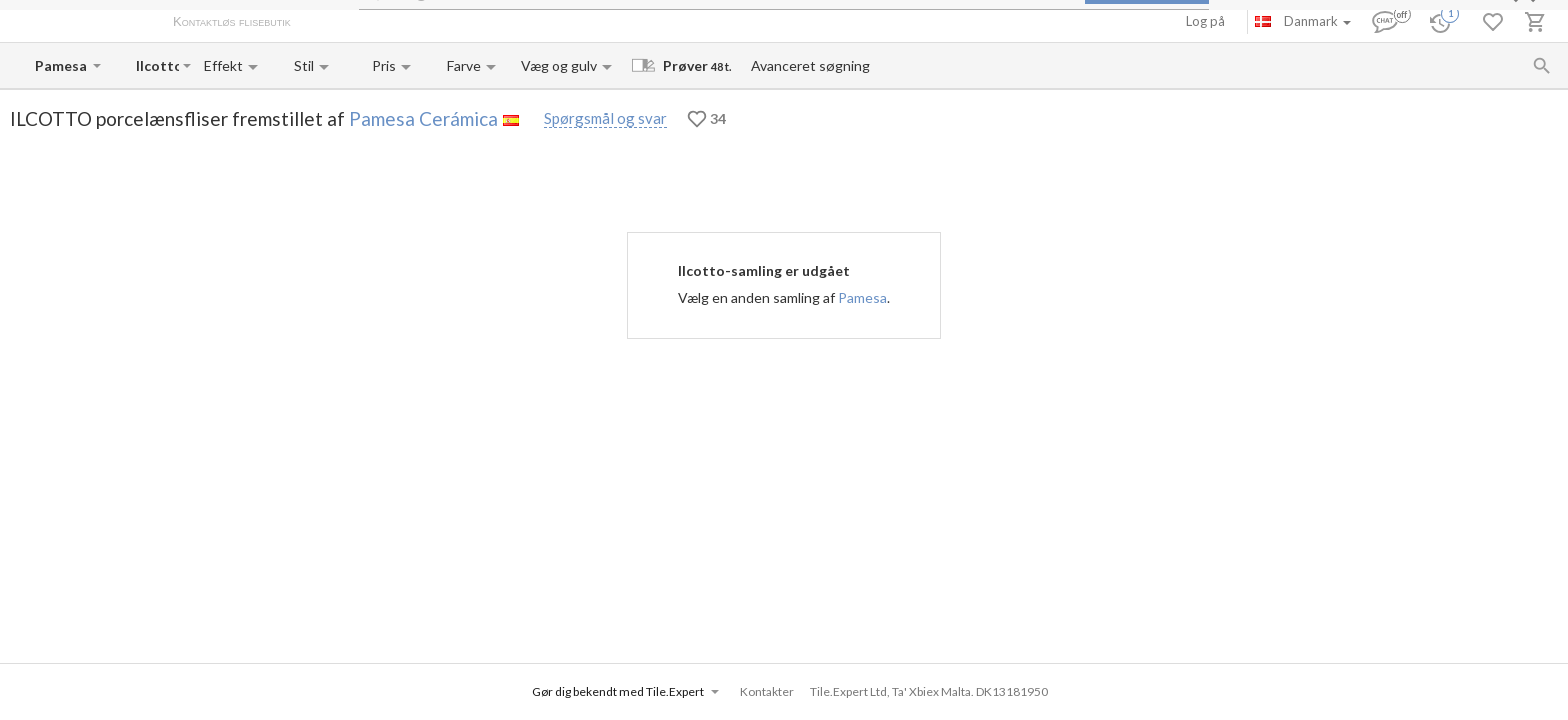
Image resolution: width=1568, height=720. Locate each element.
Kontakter (513, 23)
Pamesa (862, 297)
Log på (1205, 21)
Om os (330, 23)
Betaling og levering (417, 23)
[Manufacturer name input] (62, 65)
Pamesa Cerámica (423, 118)
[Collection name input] (157, 65)
